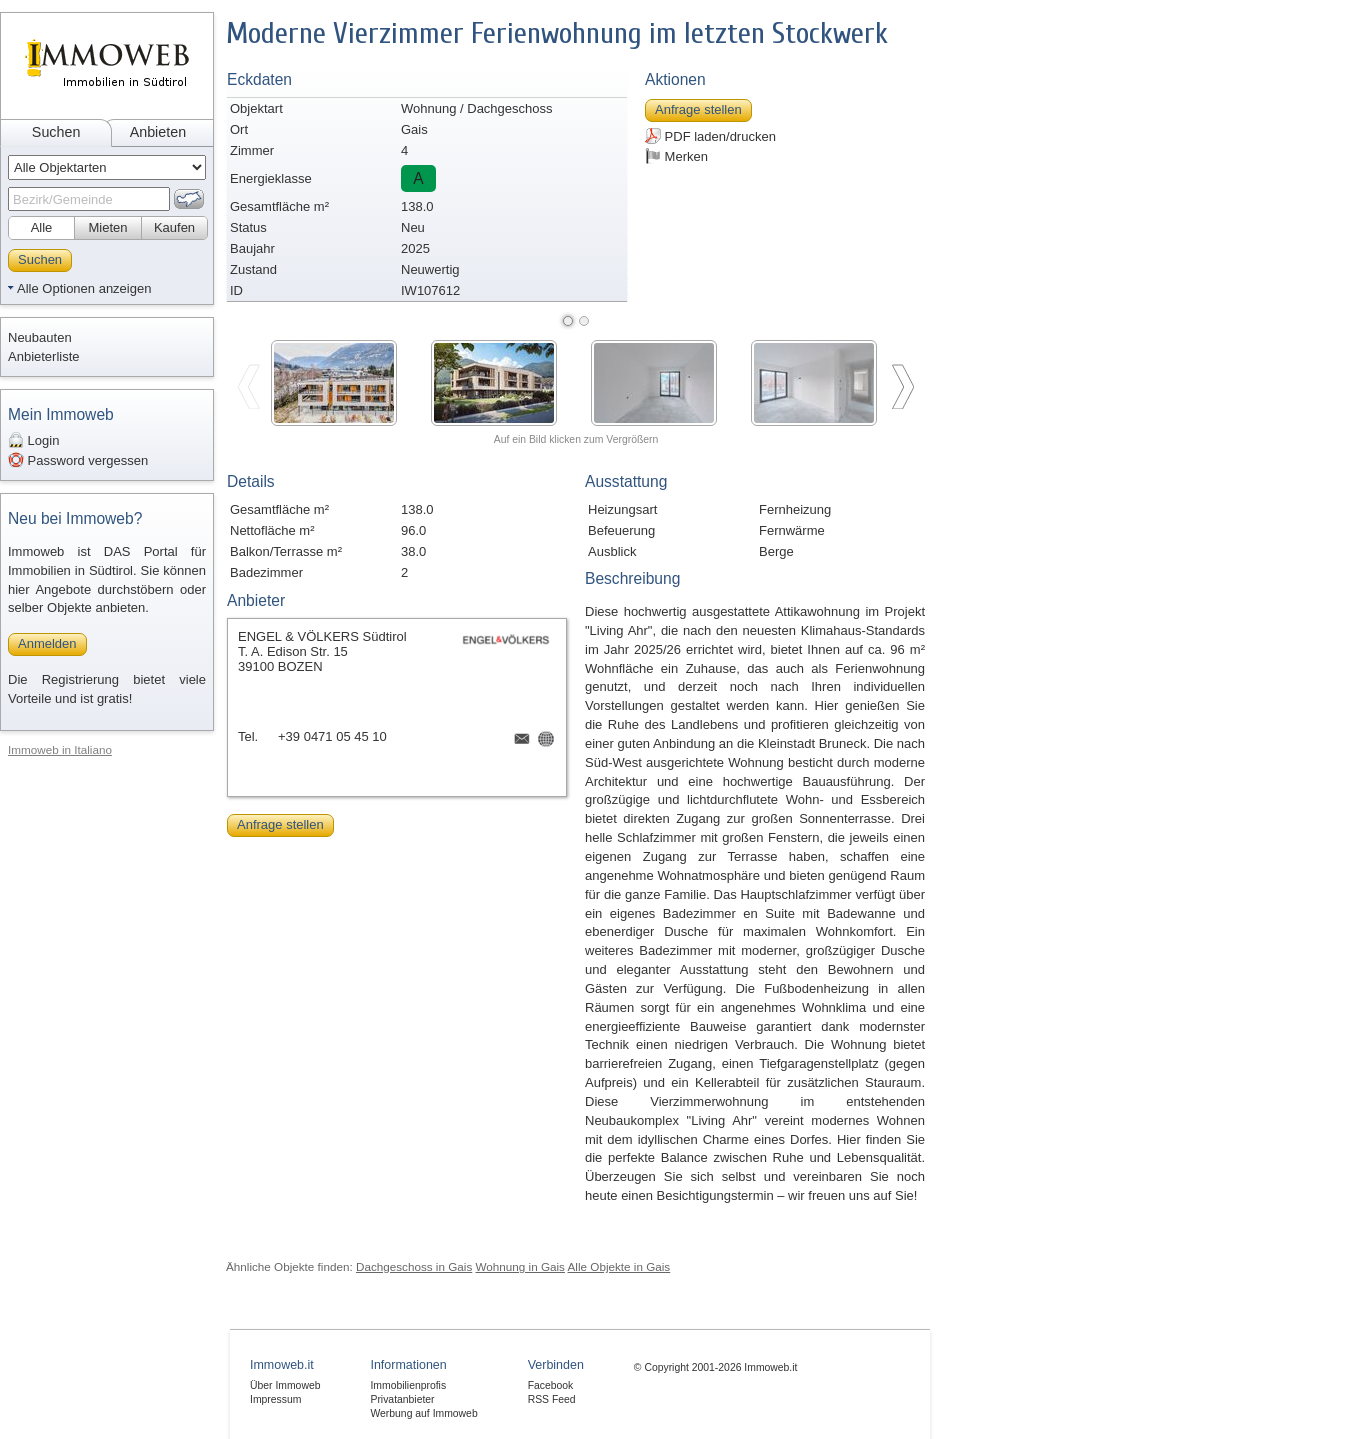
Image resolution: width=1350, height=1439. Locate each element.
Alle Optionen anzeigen (84, 288)
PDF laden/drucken (710, 136)
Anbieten (158, 132)
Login (33, 440)
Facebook (551, 1385)
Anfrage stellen (698, 109)
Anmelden (47, 643)
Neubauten (40, 337)
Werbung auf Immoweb (423, 1413)
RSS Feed (552, 1399)
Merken (676, 156)
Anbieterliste (44, 356)
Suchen (56, 132)
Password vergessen (78, 460)
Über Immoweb (285, 1385)
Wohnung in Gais (520, 1266)
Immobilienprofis (408, 1385)
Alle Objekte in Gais (619, 1266)
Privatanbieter (402, 1399)
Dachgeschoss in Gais (414, 1266)
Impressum (275, 1399)
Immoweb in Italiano (60, 749)
